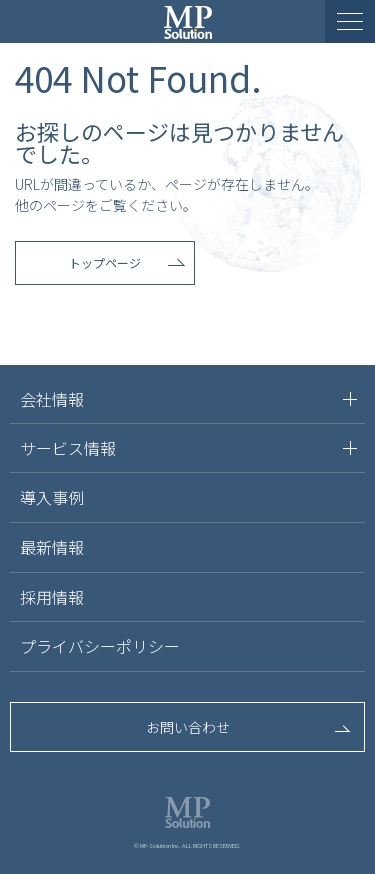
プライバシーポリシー (100, 646)
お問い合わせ (188, 727)
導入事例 (52, 497)
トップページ (105, 262)
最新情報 (52, 547)
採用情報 (52, 597)
